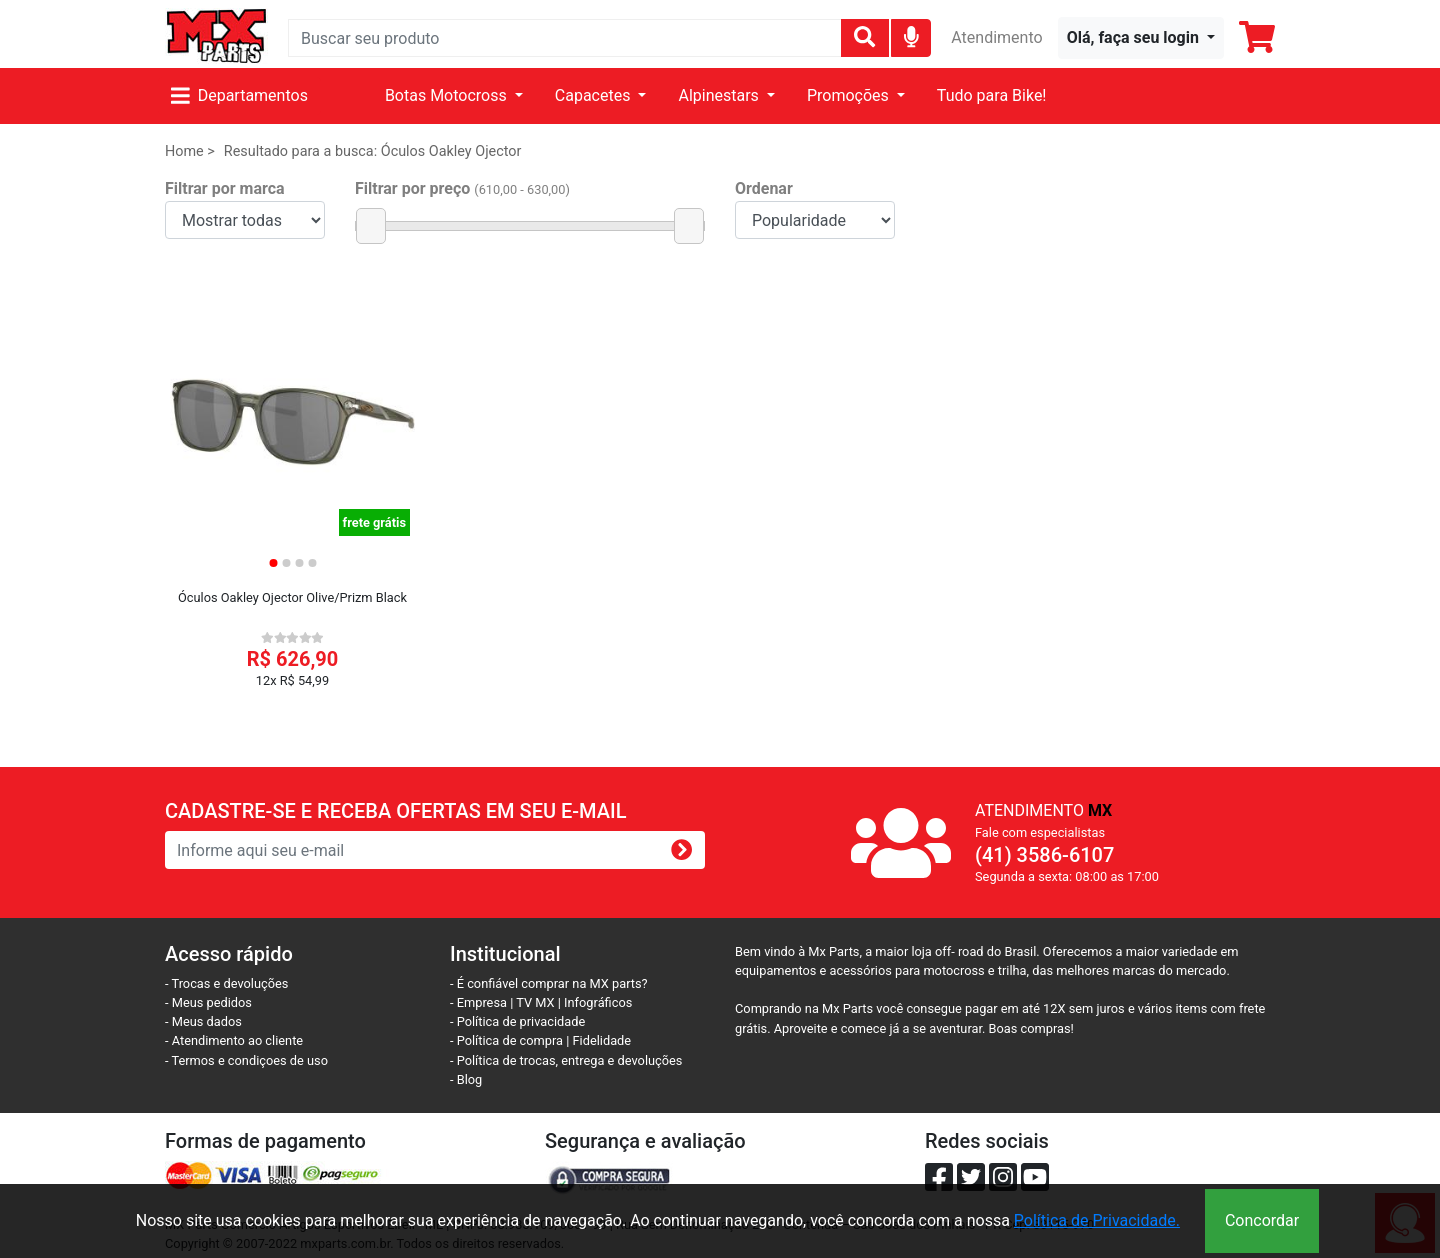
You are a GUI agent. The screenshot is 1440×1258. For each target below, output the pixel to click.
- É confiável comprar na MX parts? (549, 983)
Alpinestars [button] (720, 95)
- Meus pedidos (208, 1002)
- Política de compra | (511, 1040)
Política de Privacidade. (1097, 1220)
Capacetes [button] (595, 95)
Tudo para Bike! (992, 95)
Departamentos (239, 95)
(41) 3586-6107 (1044, 855)
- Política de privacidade (517, 1021)
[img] (911, 36)
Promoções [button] (850, 95)
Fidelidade (602, 1040)
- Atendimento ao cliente (234, 1040)
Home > (190, 151)
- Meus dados (203, 1021)
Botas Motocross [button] (448, 95)
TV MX (535, 1002)
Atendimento (996, 37)
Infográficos (598, 1002)
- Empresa (478, 1002)
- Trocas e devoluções (226, 983)
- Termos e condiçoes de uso (246, 1060)
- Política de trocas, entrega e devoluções (566, 1060)
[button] (1141, 38)
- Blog (466, 1079)
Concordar (1262, 1220)
